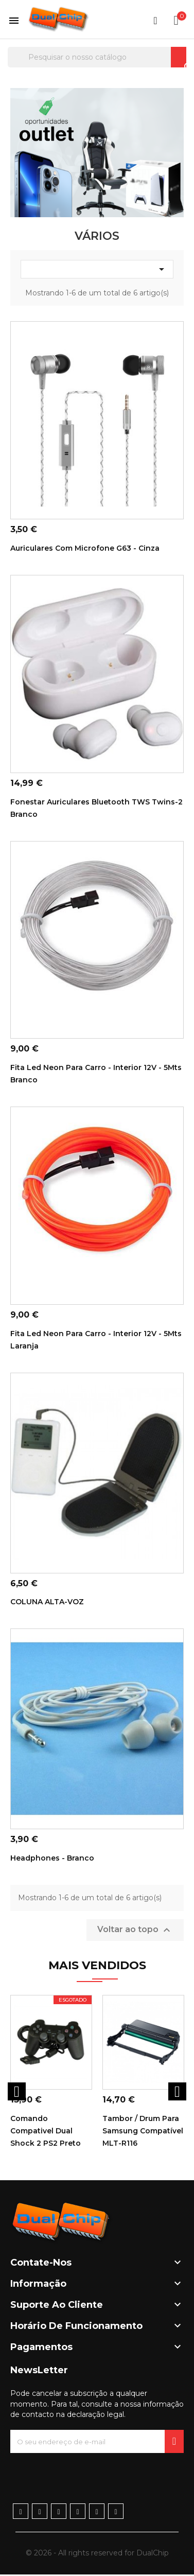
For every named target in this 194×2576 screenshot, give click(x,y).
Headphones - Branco (52, 1858)
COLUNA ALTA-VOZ (47, 1601)
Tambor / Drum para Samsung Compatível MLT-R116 (142, 2131)
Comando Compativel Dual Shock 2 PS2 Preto (45, 2131)
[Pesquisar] (97, 57)
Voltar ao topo (135, 1930)
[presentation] (88, 2473)
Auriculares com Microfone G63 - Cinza (85, 548)
